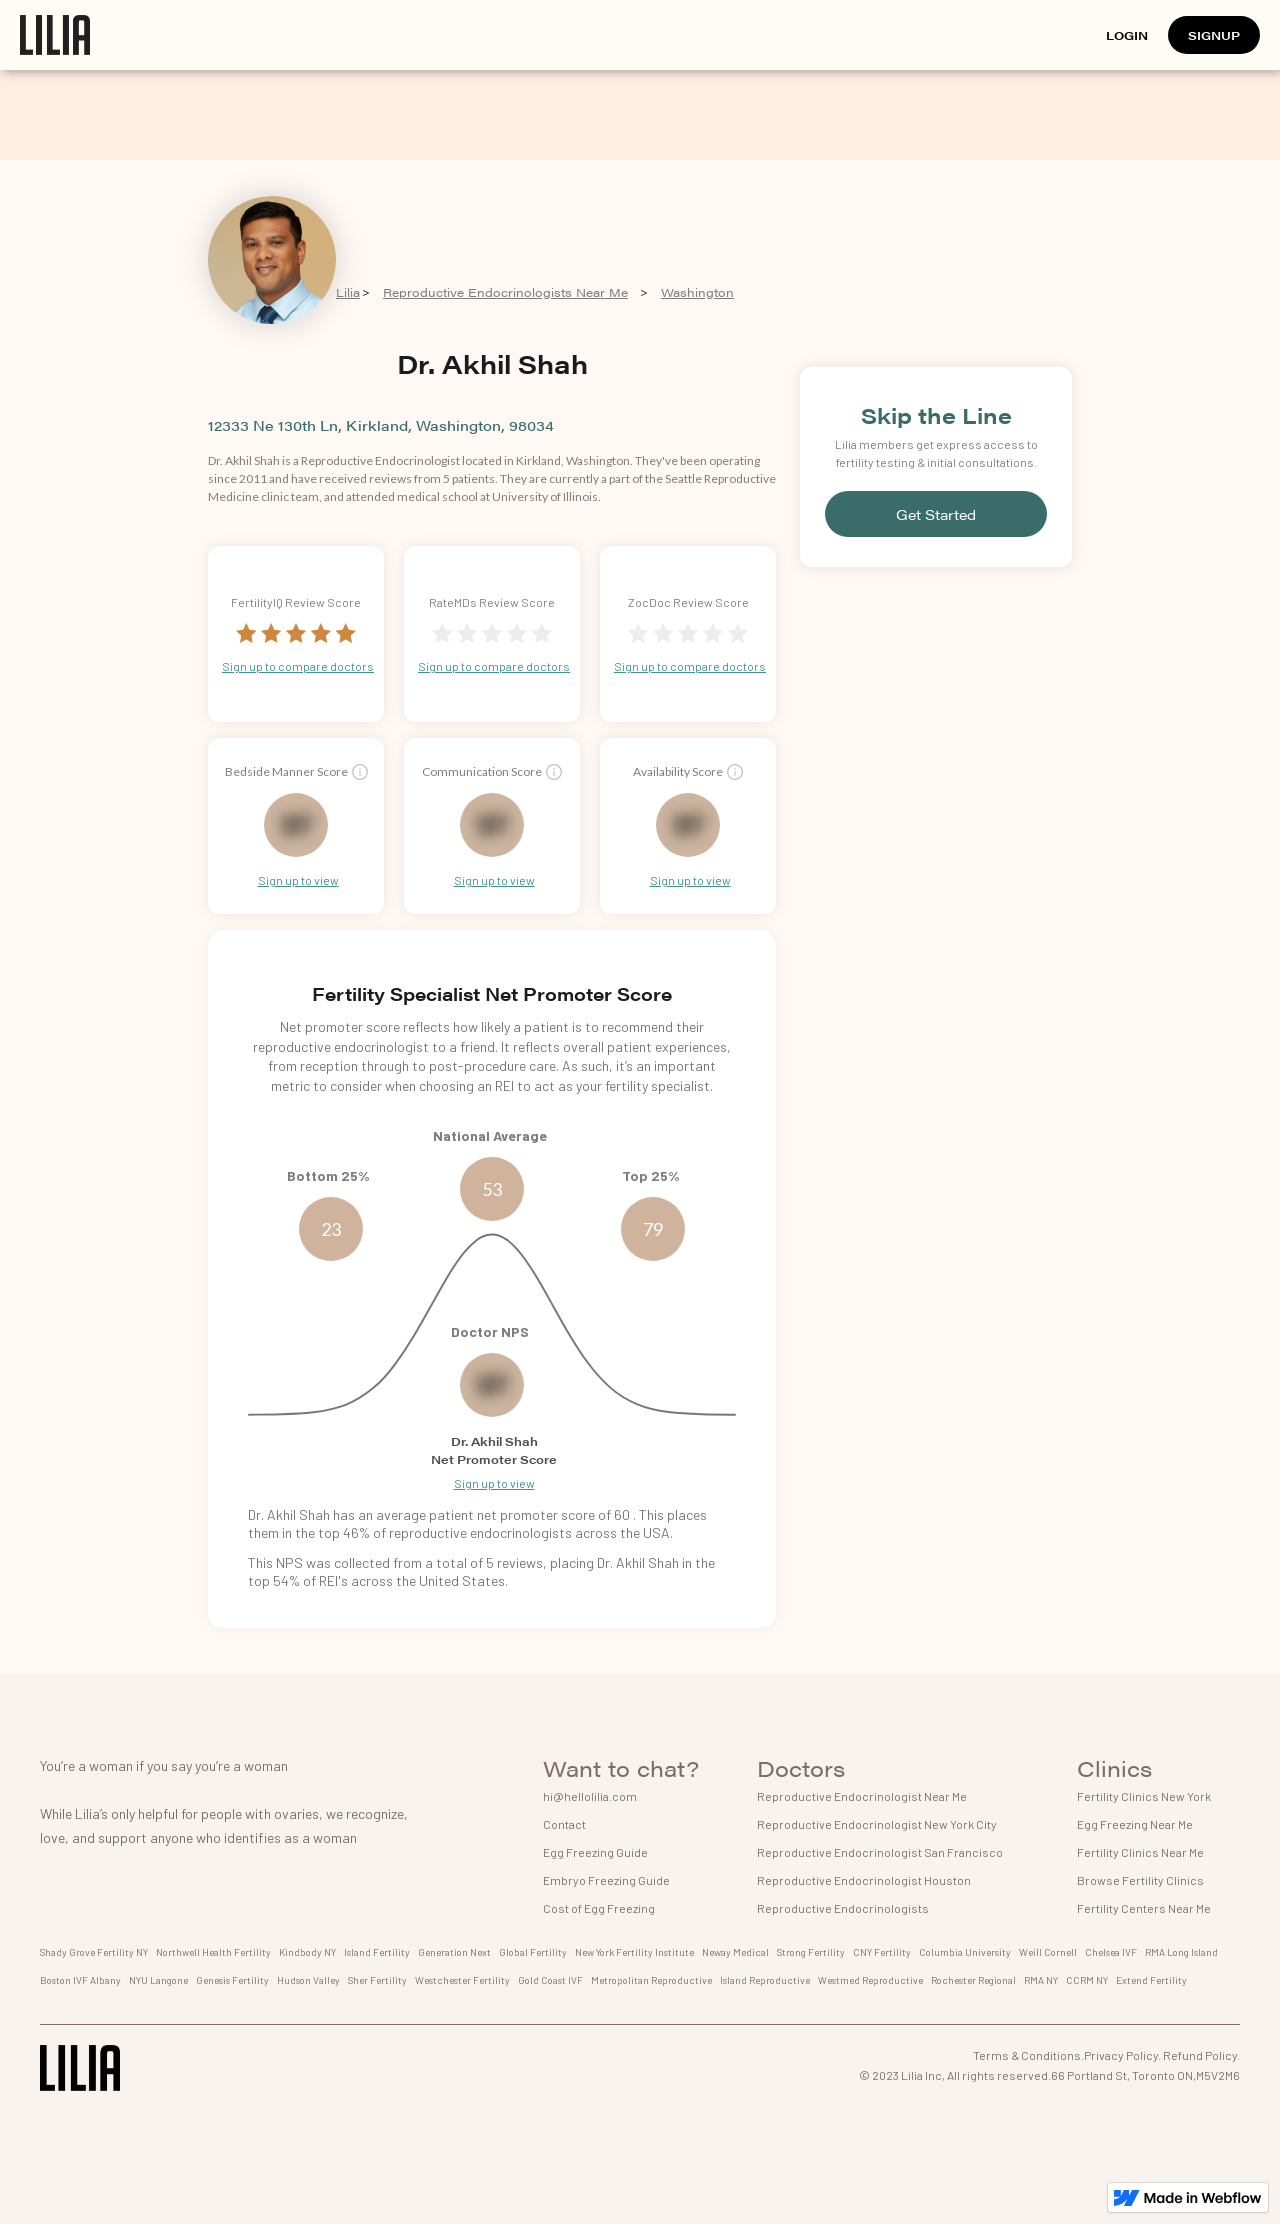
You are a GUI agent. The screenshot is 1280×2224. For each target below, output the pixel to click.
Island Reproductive (765, 1980)
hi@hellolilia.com (590, 1796)
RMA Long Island (1181, 1952)
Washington (697, 292)
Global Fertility (533, 1952)
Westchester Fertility (462, 1980)
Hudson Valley (308, 1980)
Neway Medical (735, 1952)
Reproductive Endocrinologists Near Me (505, 292)
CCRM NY (1087, 1980)
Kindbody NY (307, 1952)
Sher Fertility (377, 1980)
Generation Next (454, 1952)
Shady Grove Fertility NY (94, 1952)
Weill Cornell (1048, 1952)
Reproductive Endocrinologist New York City (877, 1824)
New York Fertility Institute (634, 1952)
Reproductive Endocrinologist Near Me (862, 1796)
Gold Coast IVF (550, 1980)
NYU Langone (158, 1980)
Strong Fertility (811, 1952)
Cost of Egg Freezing (599, 1908)
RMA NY (1041, 1980)
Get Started (936, 514)
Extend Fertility (1151, 1980)
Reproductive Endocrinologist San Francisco (880, 1852)
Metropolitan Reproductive (651, 1980)
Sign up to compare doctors (298, 666)
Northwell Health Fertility (213, 1952)
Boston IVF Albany (80, 1980)
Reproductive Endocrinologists (843, 1908)
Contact (564, 1824)
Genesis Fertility (232, 1980)
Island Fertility (377, 1952)
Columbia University (965, 1952)
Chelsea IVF (1111, 1952)
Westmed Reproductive (870, 1980)
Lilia (348, 292)
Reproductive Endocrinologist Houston (864, 1880)
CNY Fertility (882, 1952)
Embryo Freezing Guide (606, 1880)
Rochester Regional (973, 1980)
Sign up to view (298, 880)
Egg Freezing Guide (595, 1852)
